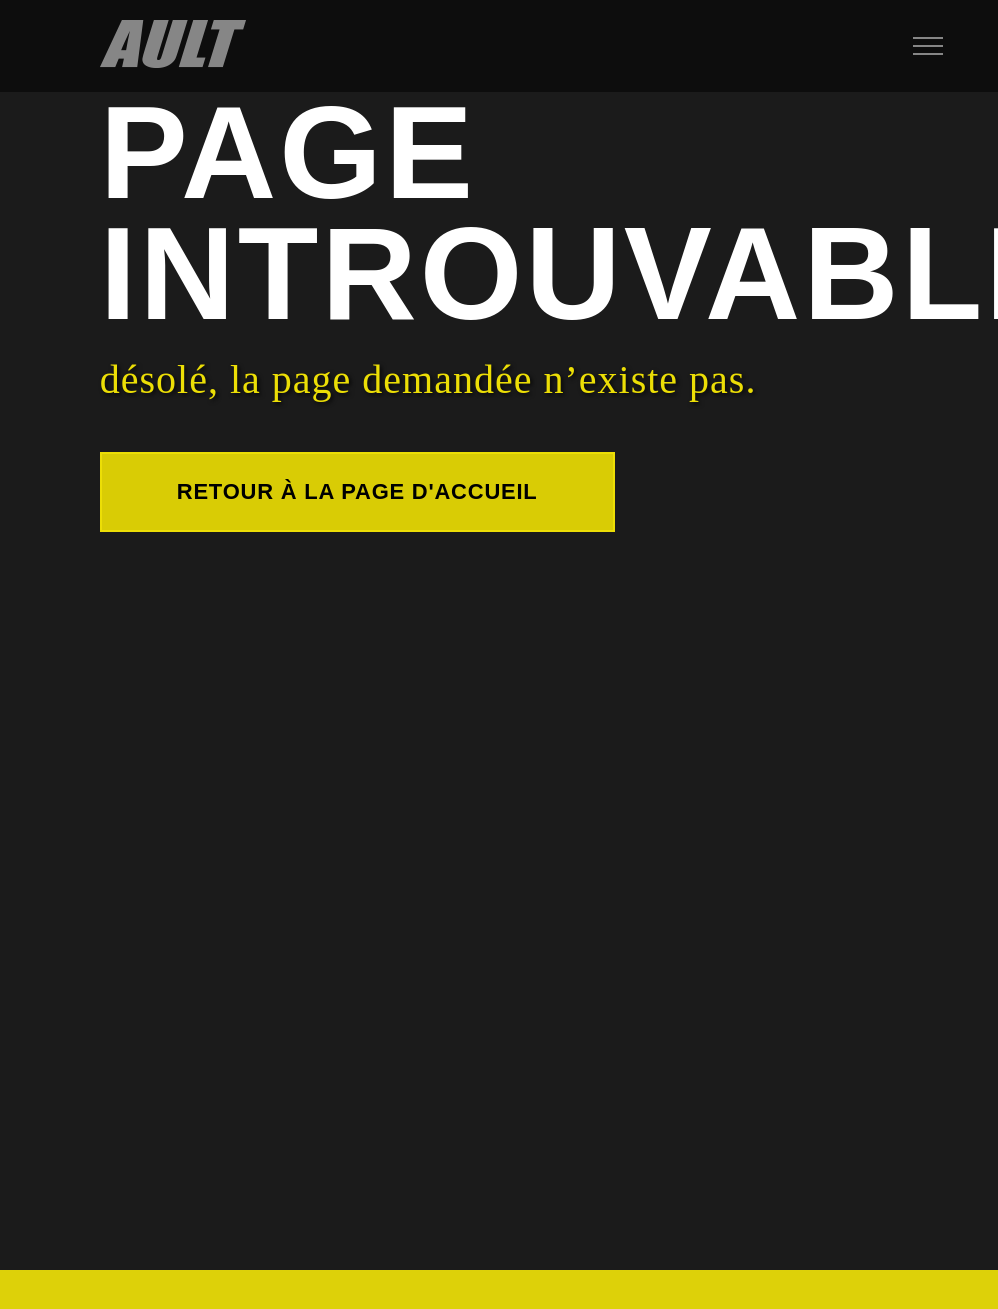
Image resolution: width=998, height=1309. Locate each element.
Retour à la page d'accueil (357, 491)
